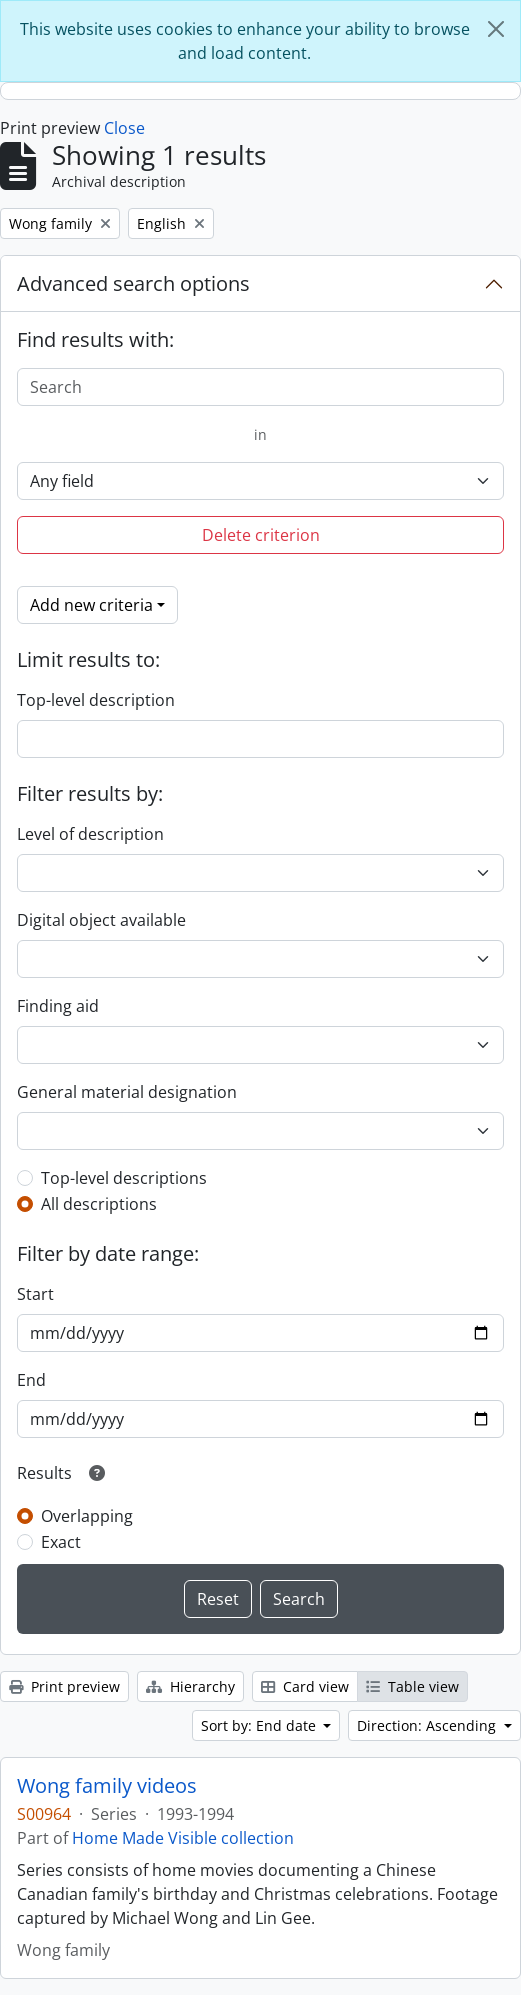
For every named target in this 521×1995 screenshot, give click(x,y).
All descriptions (99, 1204)
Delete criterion (261, 535)
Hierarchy (190, 1686)
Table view (412, 1686)
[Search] (260, 387)
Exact (61, 1542)
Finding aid (58, 1006)
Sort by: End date (260, 1725)
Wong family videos (107, 1786)
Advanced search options (133, 283)
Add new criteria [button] (91, 605)
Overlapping (87, 1516)
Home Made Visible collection (183, 1838)
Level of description (90, 834)
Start (35, 1294)
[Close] (496, 29)
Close (124, 128)
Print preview (64, 1686)
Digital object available (101, 920)
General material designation (127, 1092)
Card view (305, 1686)
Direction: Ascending (428, 1725)
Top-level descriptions (124, 1178)
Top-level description (96, 700)
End (31, 1380)
